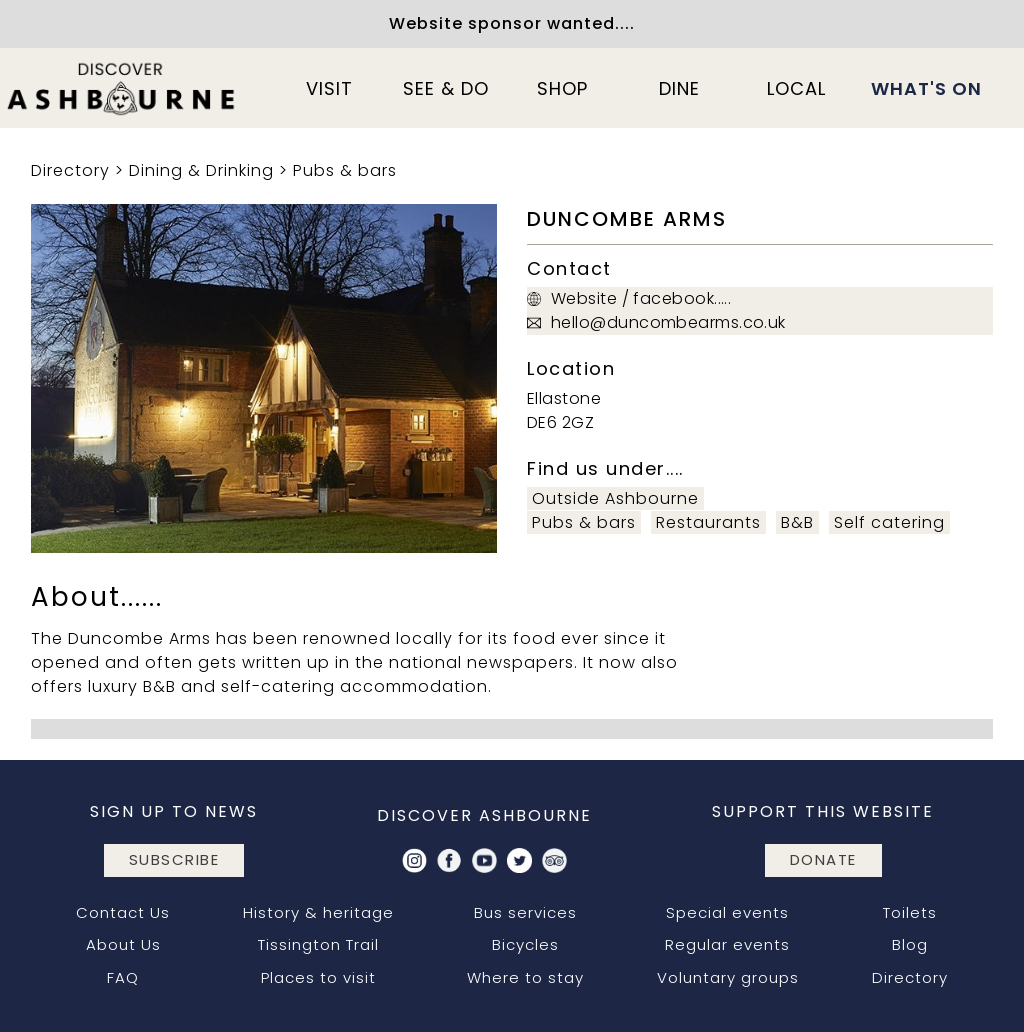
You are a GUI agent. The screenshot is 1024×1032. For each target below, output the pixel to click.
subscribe (174, 859)
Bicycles (525, 944)
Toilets (910, 912)
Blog (910, 944)
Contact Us (123, 912)
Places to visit (318, 977)
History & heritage (318, 912)
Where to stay (525, 977)
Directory (70, 170)
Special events (727, 912)
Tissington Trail (318, 944)
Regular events (727, 944)
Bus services (525, 912)
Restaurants (708, 522)
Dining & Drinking (201, 170)
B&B (797, 522)
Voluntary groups (728, 977)
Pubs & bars (345, 170)
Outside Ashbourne (615, 498)
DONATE (823, 859)
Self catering (889, 522)
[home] (122, 88)
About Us (123, 944)
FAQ (123, 977)
